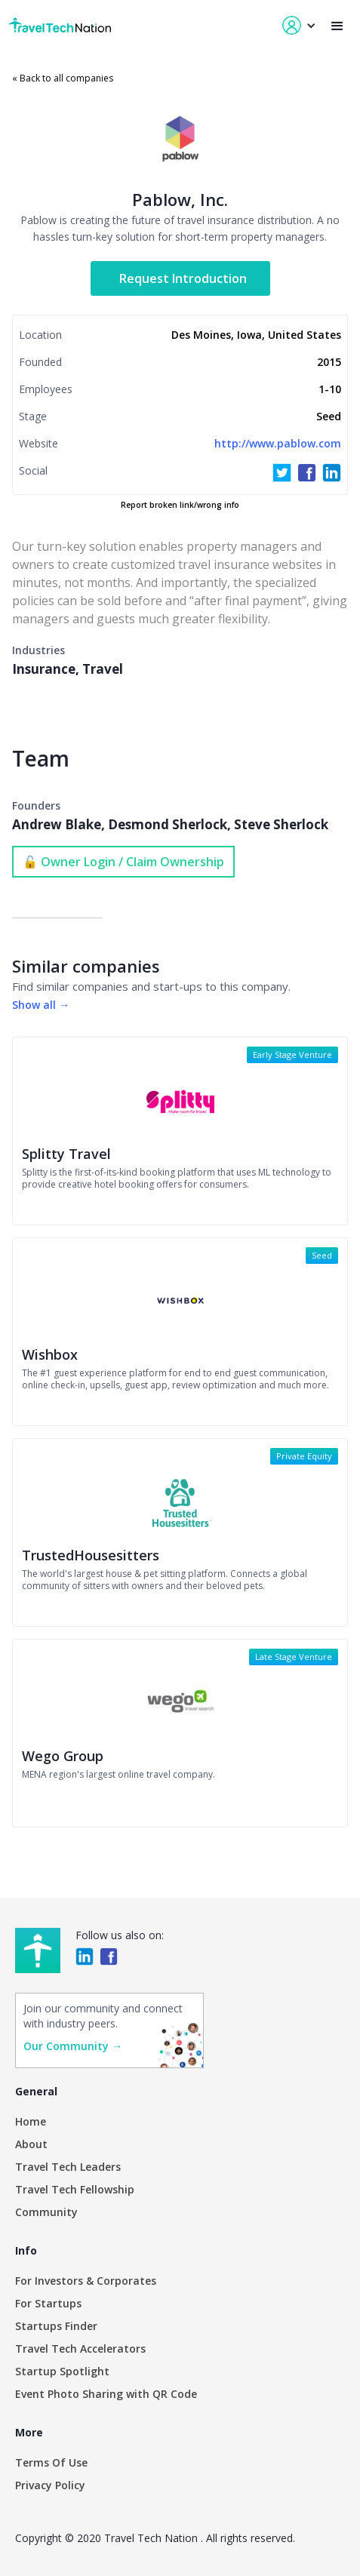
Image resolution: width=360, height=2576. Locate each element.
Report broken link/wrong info (180, 505)
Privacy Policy (50, 2485)
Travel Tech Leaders (68, 2166)
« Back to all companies (62, 78)
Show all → (40, 1005)
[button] (337, 26)
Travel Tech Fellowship (74, 2189)
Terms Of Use (51, 2462)
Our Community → (72, 2046)
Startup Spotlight (62, 2371)
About (31, 2144)
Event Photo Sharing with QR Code (106, 2394)
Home (30, 2121)
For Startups (48, 2303)
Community (46, 2212)
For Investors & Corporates (85, 2280)
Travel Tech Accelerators (80, 2348)
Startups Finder (56, 2326)
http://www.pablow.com (277, 443)
